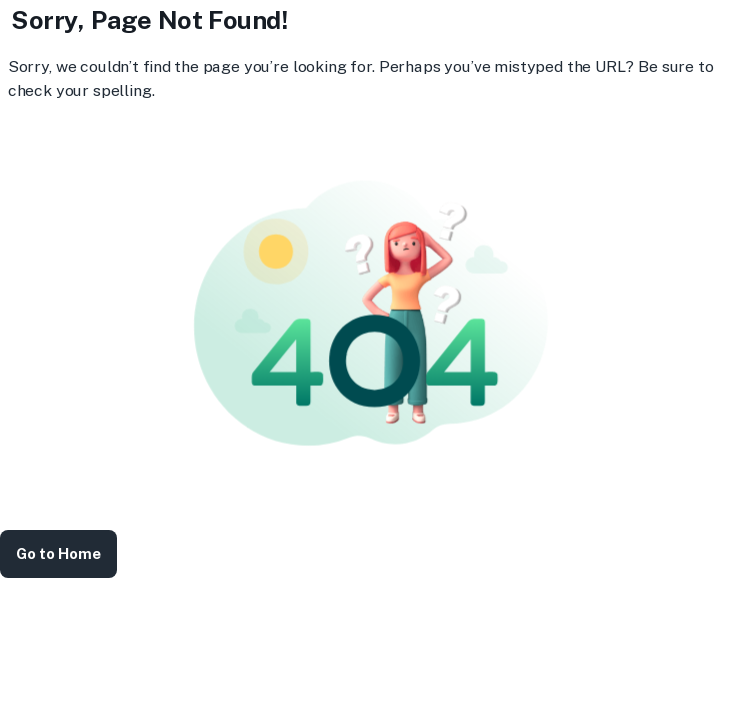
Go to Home (58, 554)
